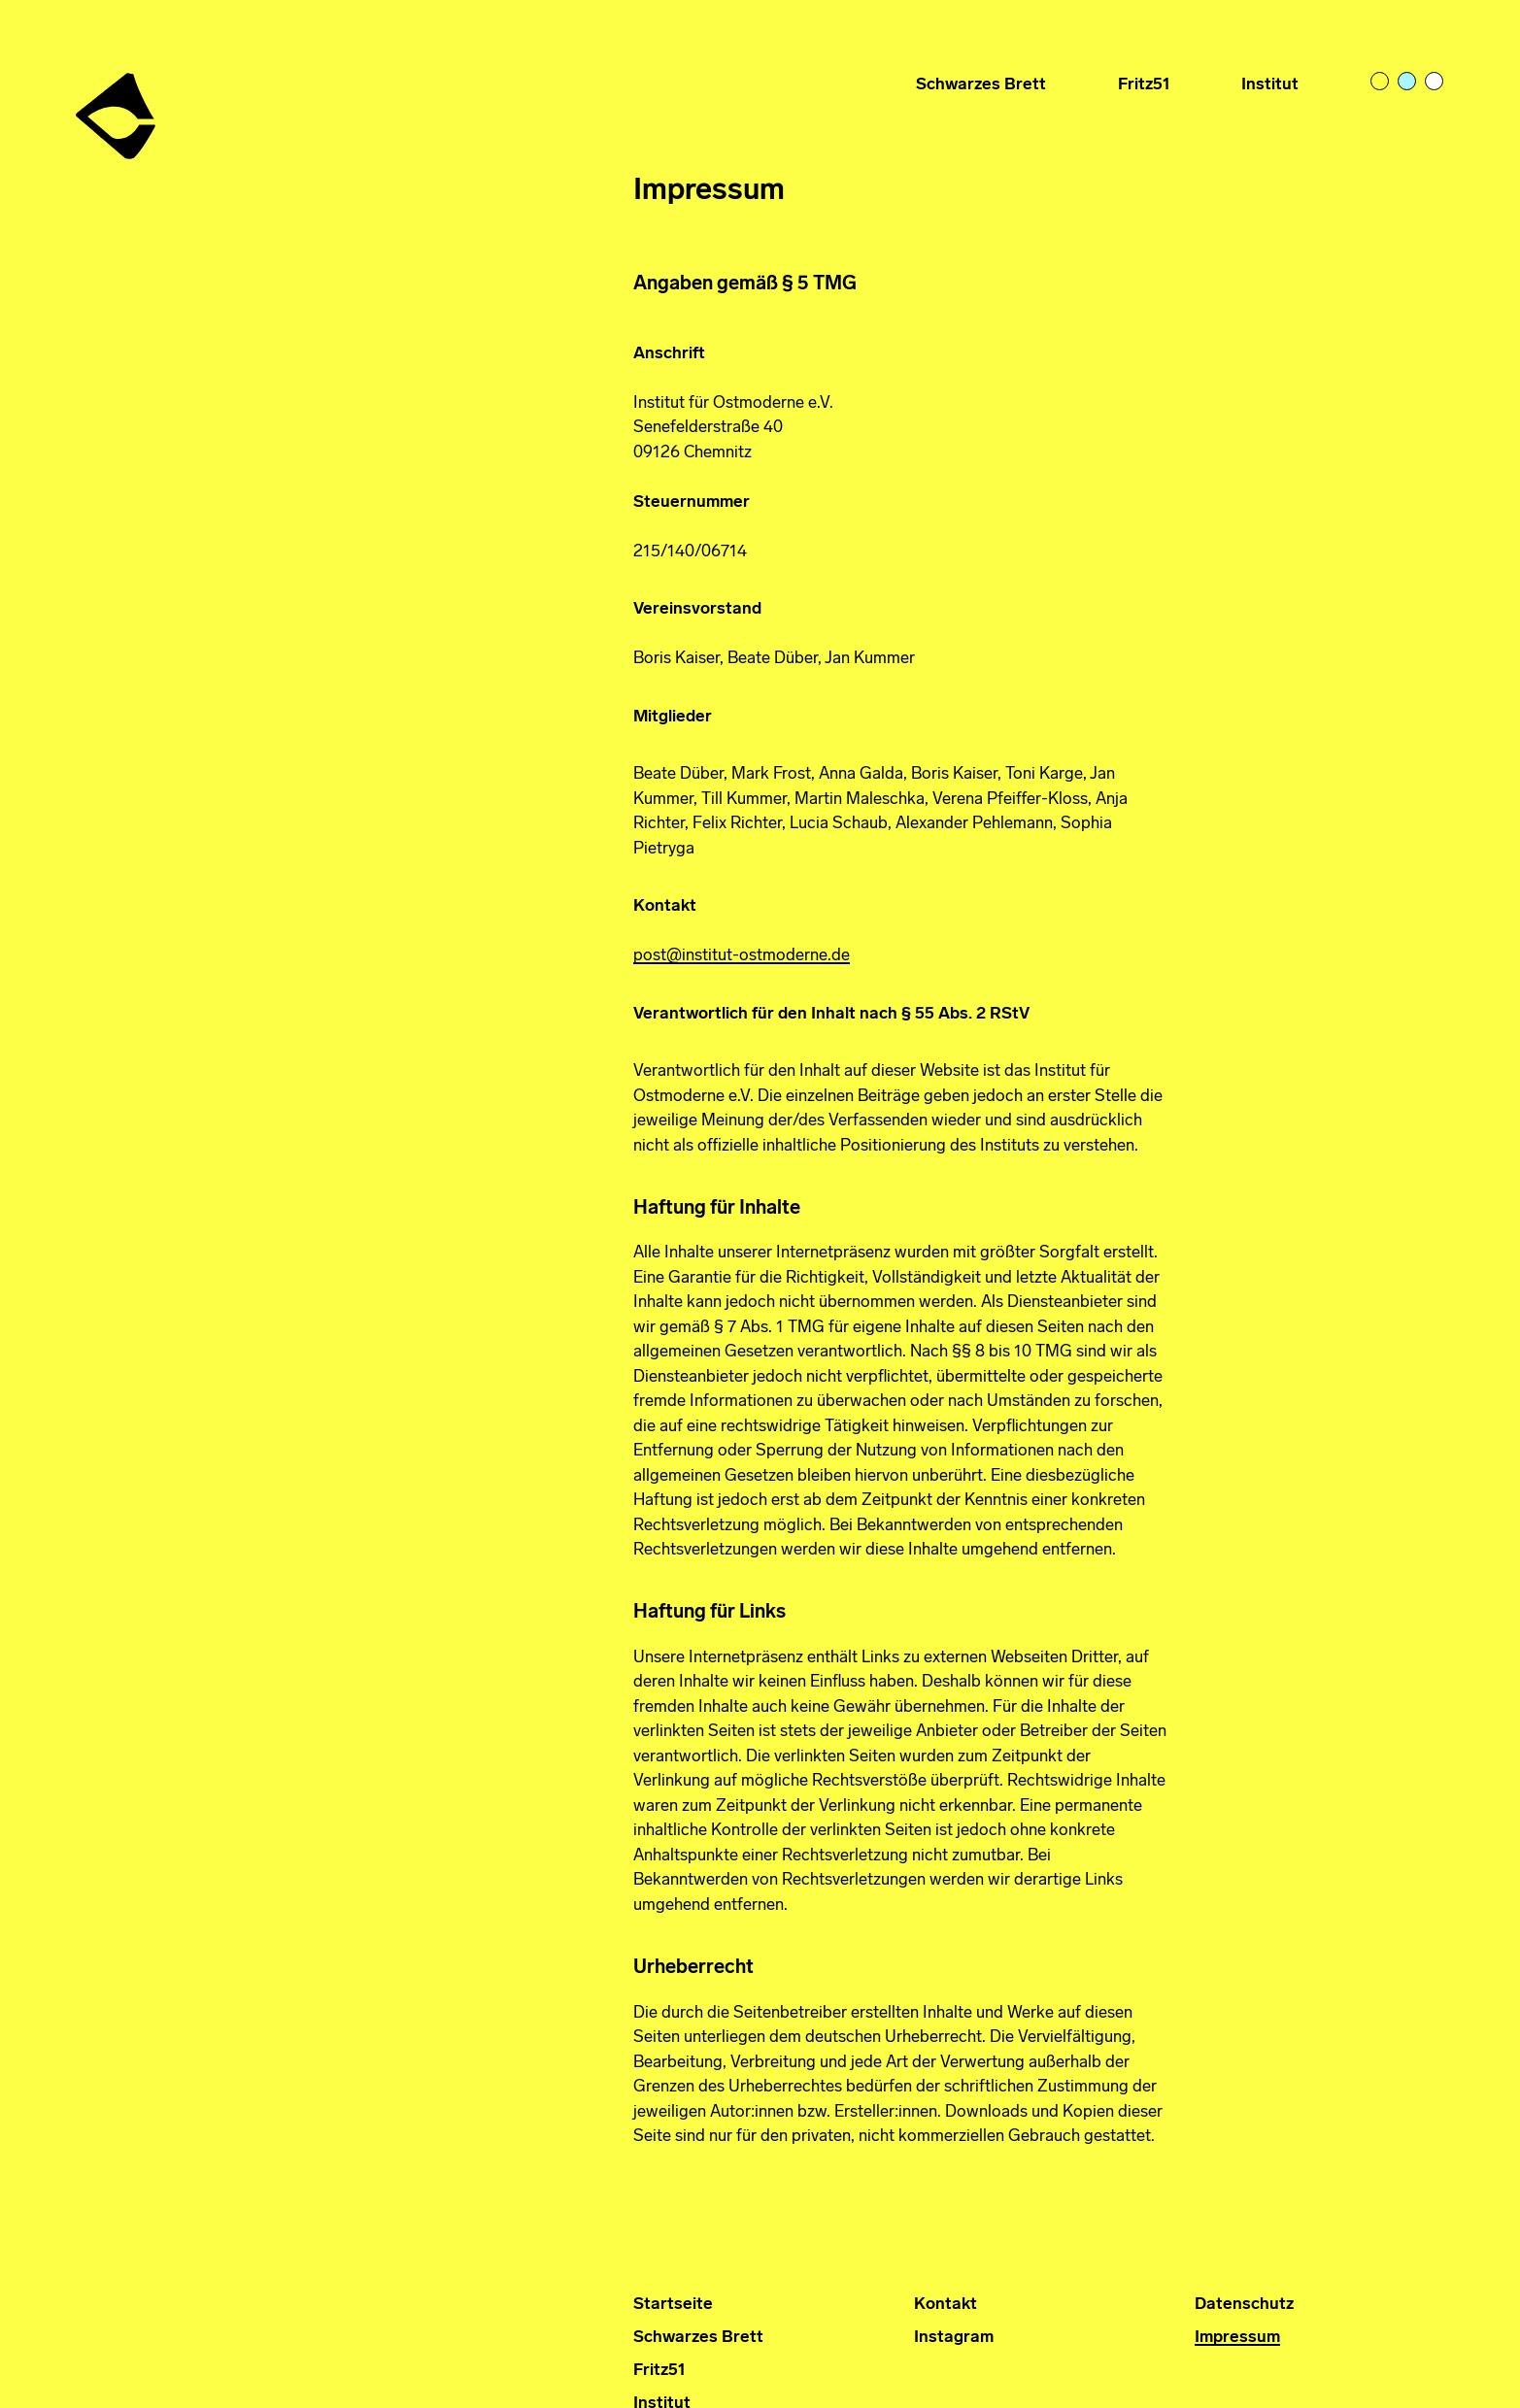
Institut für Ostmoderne (117, 108)
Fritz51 (1144, 85)
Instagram (954, 2337)
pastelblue (1408, 82)
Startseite (673, 2304)
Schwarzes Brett (981, 85)
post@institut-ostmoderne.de (741, 956)
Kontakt (945, 2304)
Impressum (1237, 2337)
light (1381, 82)
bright (1435, 82)
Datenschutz (1244, 2304)
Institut (1270, 85)
